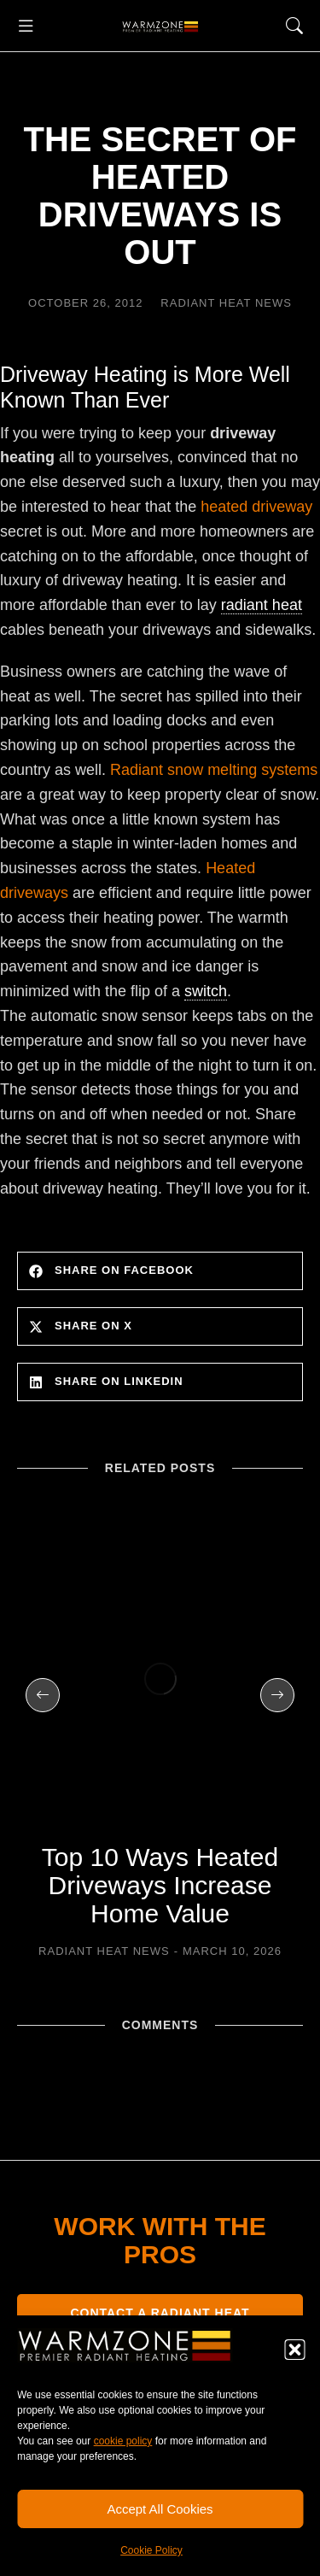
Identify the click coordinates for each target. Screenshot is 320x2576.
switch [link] (205, 991)
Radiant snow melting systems (213, 769)
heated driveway (256, 506)
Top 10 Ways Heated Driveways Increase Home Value (160, 1885)
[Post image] (160, 1678)
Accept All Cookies (159, 2509)
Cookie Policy (151, 2550)
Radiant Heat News (226, 302)
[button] (294, 2349)
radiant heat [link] (261, 604)
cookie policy (123, 2441)
